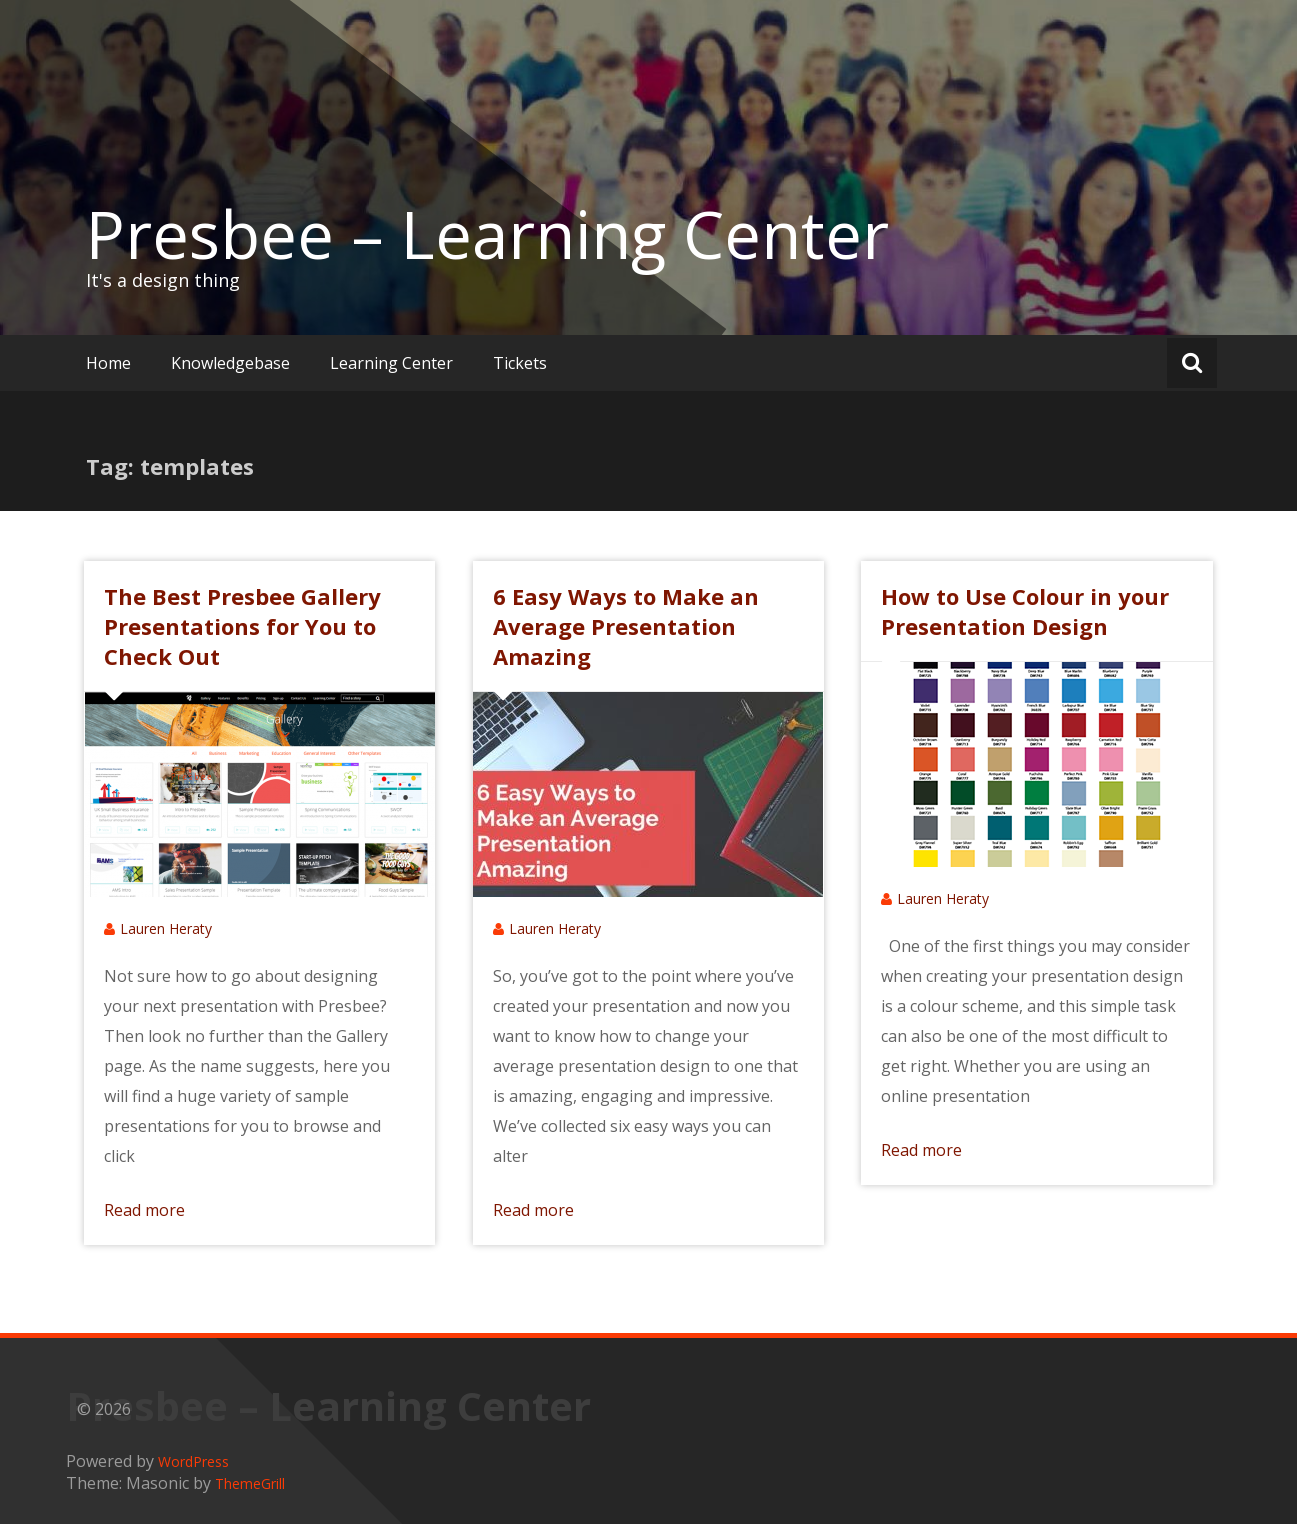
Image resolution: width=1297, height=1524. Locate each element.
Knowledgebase (230, 363)
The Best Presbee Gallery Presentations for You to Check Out (242, 626)
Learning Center (391, 363)
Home (108, 363)
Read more (144, 1210)
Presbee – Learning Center (487, 234)
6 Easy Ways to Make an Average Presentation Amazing (626, 626)
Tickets (520, 363)
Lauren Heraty (166, 928)
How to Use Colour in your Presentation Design (1025, 611)
